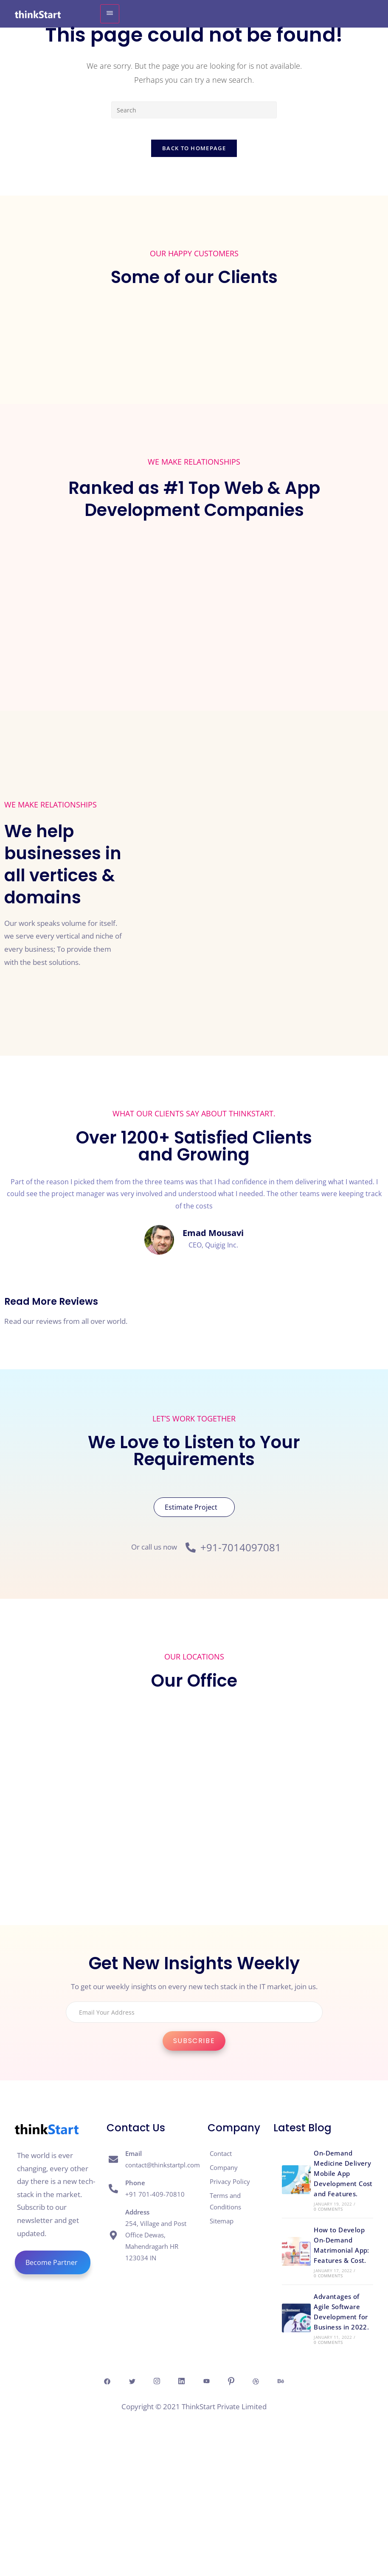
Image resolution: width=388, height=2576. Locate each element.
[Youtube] (210, 2386)
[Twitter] (111, 2386)
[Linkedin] (177, 2386)
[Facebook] (78, 2386)
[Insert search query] (194, 109)
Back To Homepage (194, 153)
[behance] (309, 2386)
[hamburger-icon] (109, 13)
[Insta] (144, 2386)
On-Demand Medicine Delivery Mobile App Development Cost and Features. (342, 2178)
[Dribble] (276, 2386)
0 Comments (327, 2214)
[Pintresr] (243, 2386)
